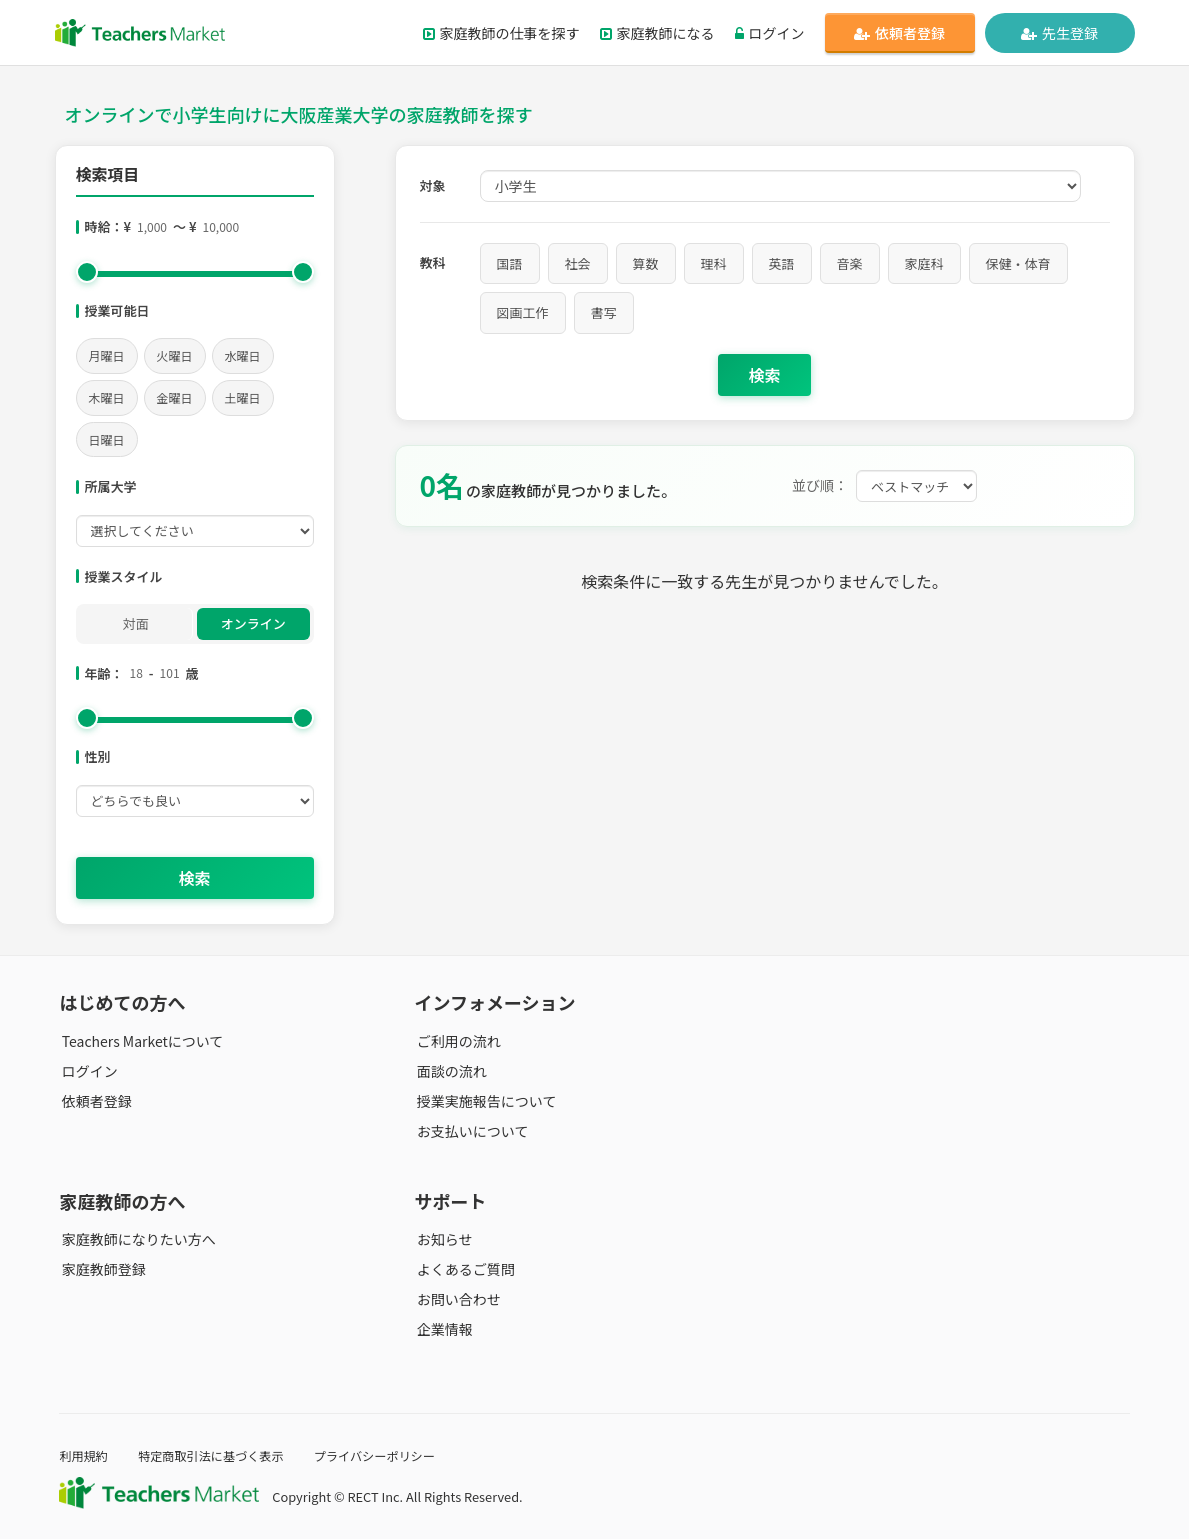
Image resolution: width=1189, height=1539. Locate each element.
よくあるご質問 (464, 1269)
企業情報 (443, 1329)
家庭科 (924, 263)
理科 (714, 263)
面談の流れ (450, 1071)
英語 (782, 263)
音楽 (850, 263)
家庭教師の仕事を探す (501, 33)
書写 (604, 312)
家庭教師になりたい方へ (136, 1239)
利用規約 (84, 1455)
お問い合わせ (457, 1299)
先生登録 (1059, 33)
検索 (194, 878)
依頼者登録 (899, 33)
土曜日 (243, 397)
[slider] (87, 272)
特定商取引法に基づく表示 (218, 1455)
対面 (136, 623)
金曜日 (175, 397)
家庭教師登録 (101, 1269)
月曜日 (107, 355)
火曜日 (175, 355)
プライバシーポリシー (388, 1455)
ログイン (770, 33)
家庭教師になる (657, 33)
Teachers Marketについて (140, 1041)
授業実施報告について (485, 1101)
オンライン (253, 623)
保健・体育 (1018, 263)
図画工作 (523, 312)
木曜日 (107, 397)
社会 (578, 263)
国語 (510, 263)
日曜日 (107, 439)
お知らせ (443, 1239)
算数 (646, 263)
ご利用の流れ (457, 1041)
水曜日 (243, 355)
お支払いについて (471, 1131)
